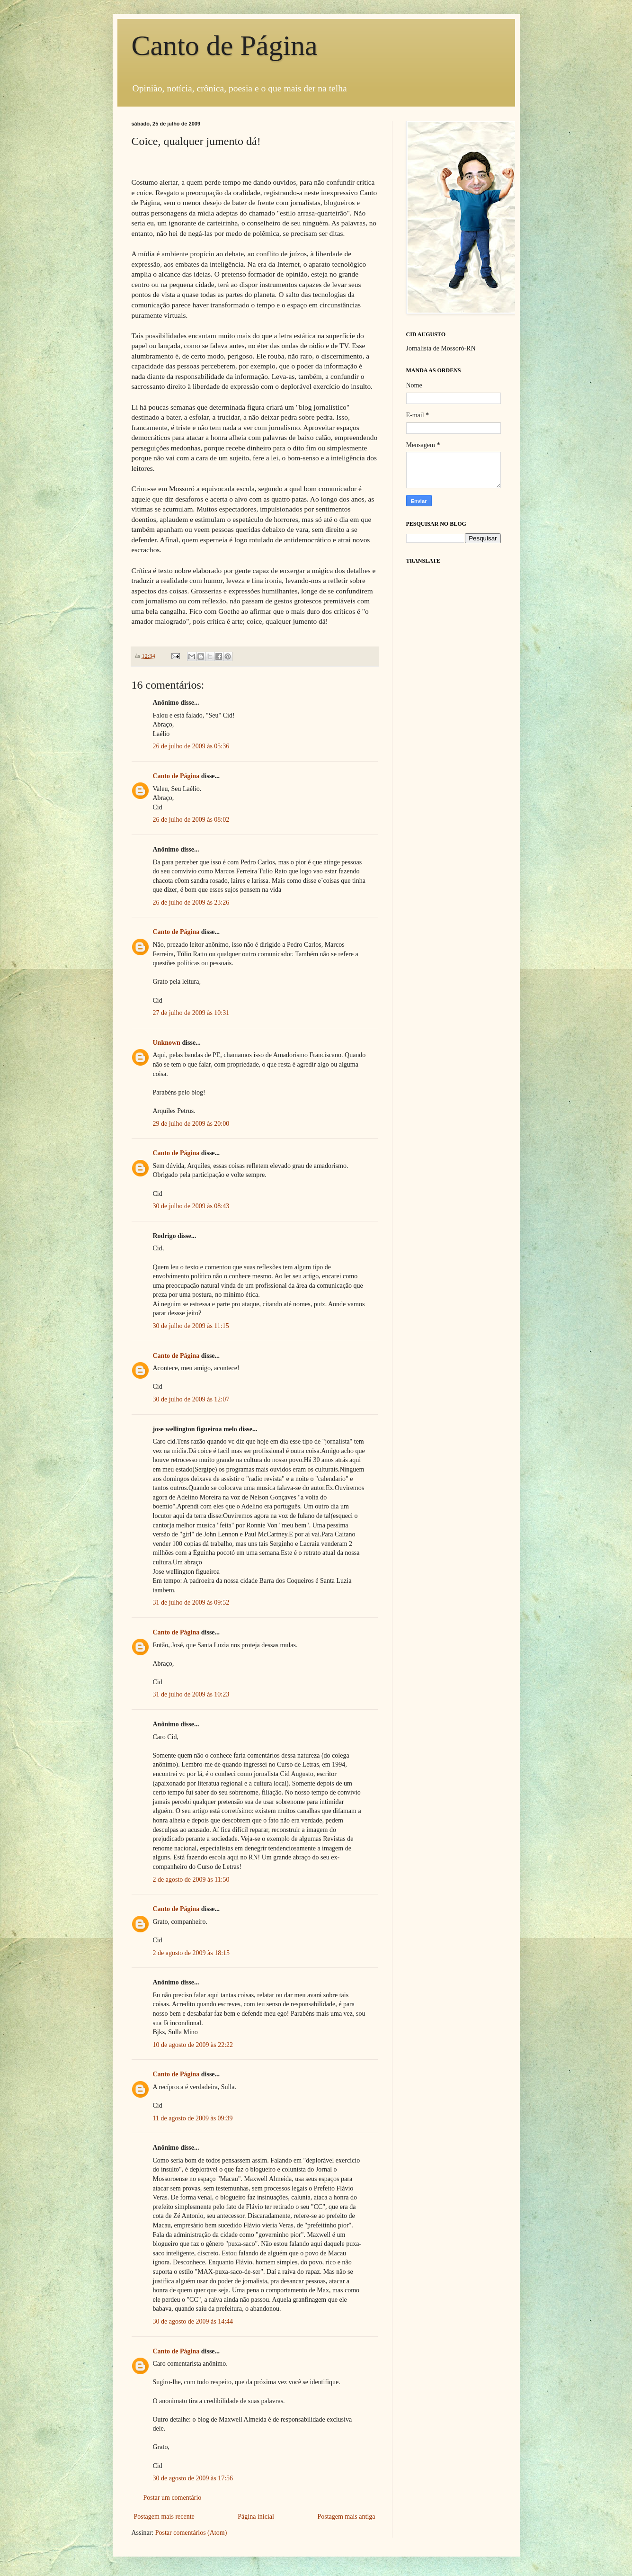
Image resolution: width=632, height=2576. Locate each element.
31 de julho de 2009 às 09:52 (191, 1602)
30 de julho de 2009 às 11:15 (191, 1325)
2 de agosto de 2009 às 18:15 (191, 1953)
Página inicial (256, 2516)
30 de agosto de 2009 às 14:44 (193, 2321)
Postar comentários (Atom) (191, 2532)
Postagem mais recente (164, 2516)
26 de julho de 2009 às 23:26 (191, 902)
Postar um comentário (172, 2497)
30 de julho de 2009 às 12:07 (191, 1399)
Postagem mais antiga (346, 2516)
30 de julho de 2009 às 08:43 (191, 1206)
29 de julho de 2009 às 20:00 (191, 1123)
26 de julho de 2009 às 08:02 (191, 819)
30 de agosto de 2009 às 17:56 (193, 2478)
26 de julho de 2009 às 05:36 (191, 746)
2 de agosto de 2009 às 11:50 (191, 1879)
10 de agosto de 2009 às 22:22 (193, 2044)
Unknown (166, 1042)
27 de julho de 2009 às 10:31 (191, 1012)
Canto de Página (225, 45)
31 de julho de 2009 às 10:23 (191, 1694)
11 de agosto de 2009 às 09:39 (193, 2118)
